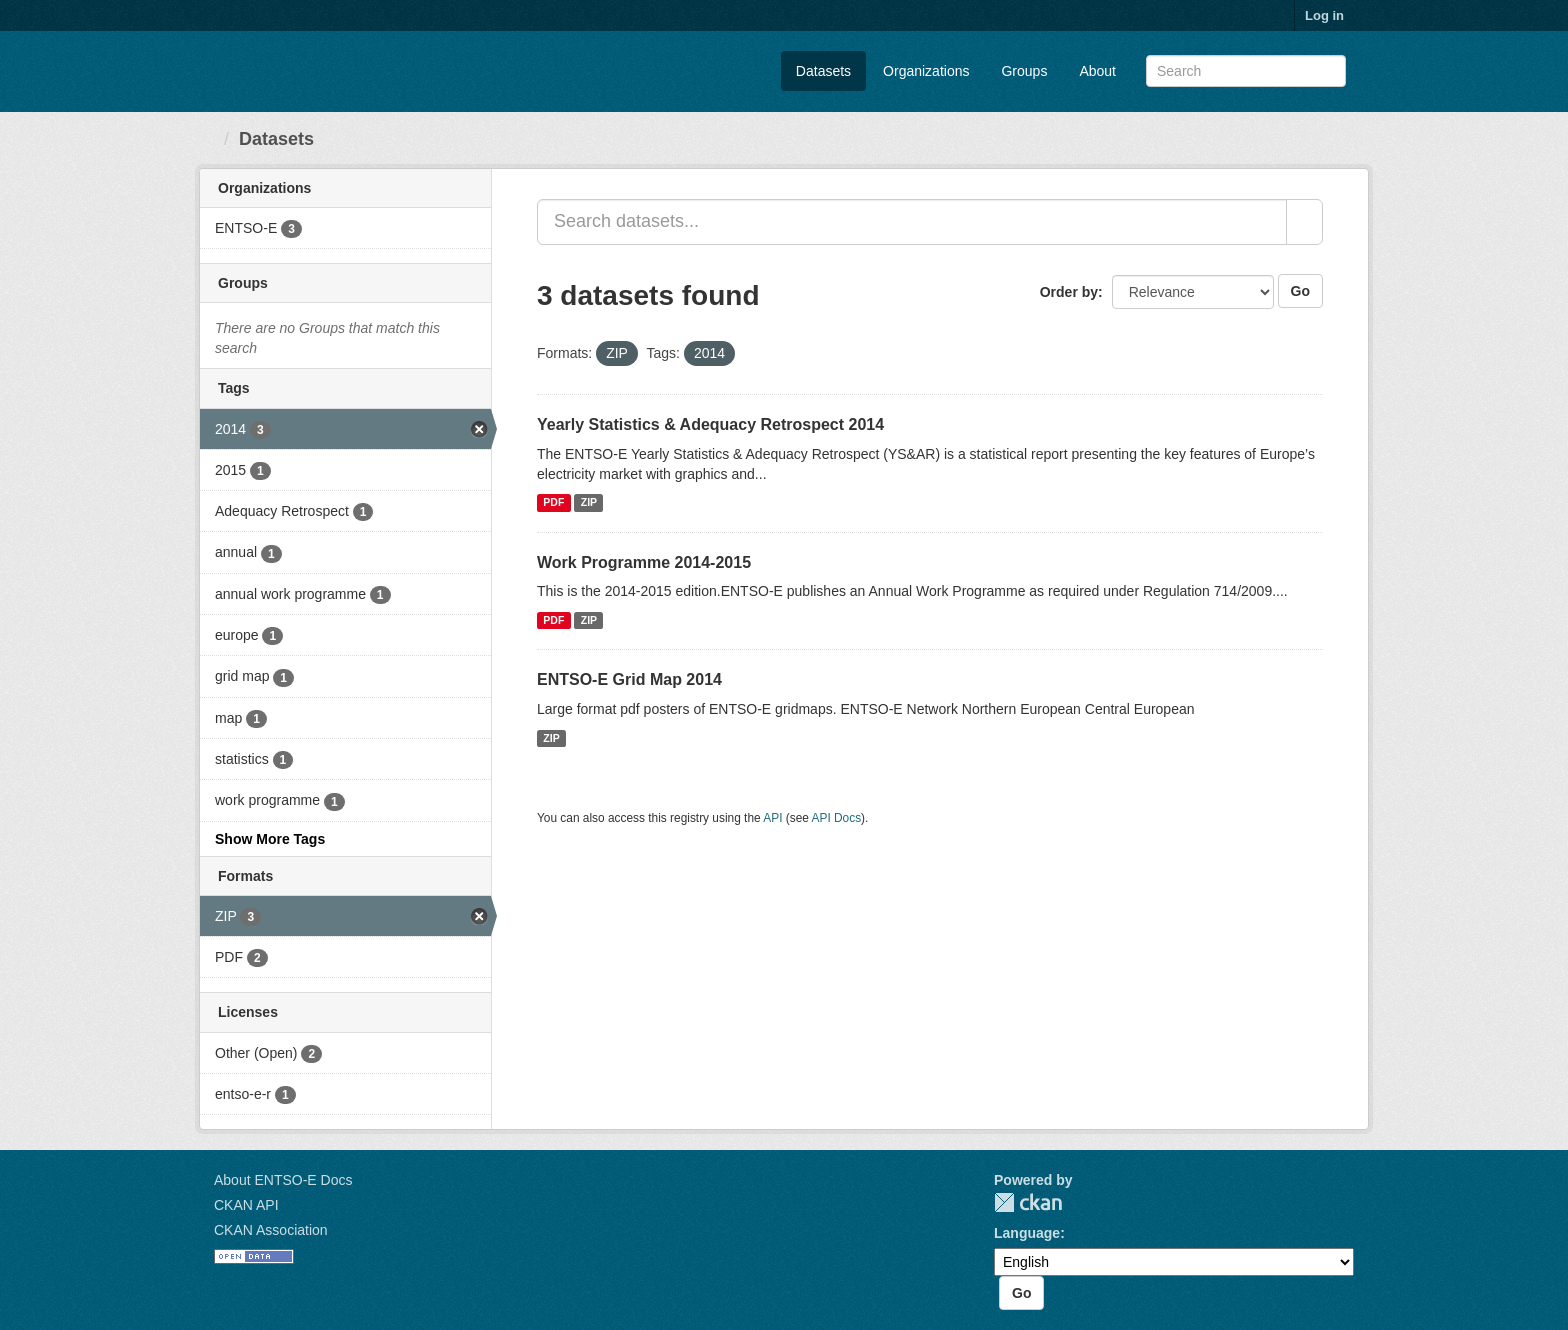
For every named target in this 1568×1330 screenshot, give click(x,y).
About (1097, 71)
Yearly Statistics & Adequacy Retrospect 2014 (710, 424)
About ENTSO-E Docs (283, 1180)
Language (1027, 1233)
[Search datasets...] (912, 222)
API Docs (837, 818)
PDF (553, 503)
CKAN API (246, 1205)
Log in (1324, 15)
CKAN (1028, 1202)
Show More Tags (270, 839)
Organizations (926, 71)
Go (1300, 291)
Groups (1024, 71)
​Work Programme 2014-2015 (644, 562)
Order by (1069, 292)
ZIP (589, 503)
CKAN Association (271, 1230)
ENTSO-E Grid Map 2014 (629, 679)
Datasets (823, 71)
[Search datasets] (1246, 71)
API (772, 818)
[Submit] (1327, 69)
